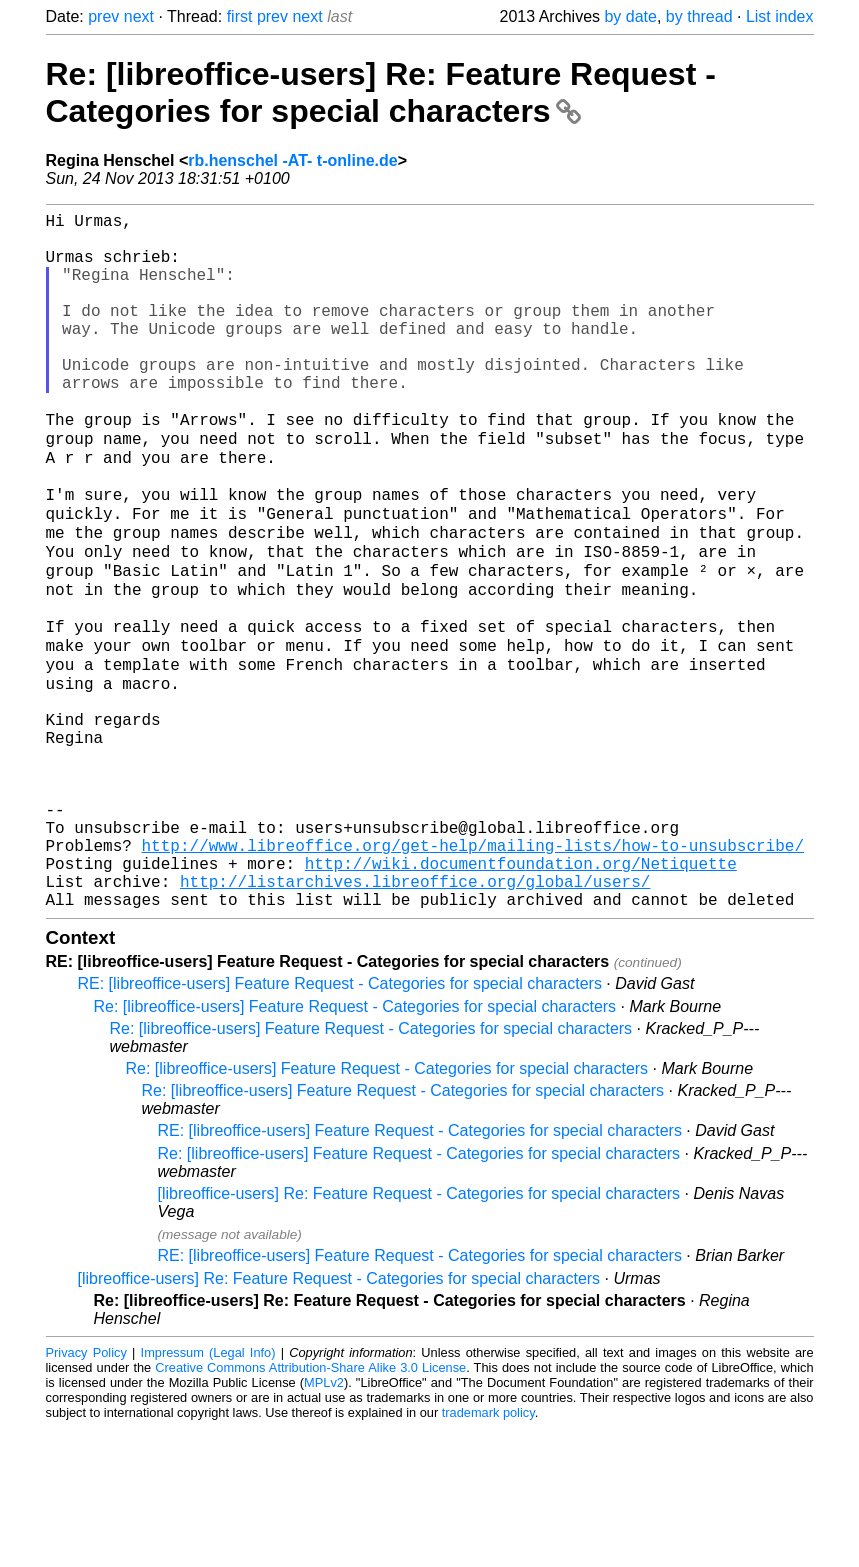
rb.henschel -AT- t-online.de (293, 160)
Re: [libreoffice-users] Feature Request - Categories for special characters (355, 1145)
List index (780, 16)
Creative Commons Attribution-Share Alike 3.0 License (310, 1506)
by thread (699, 16)
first (240, 16)
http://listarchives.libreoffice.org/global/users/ (415, 1016)
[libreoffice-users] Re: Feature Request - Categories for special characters (419, 1332)
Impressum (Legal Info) (208, 1491)
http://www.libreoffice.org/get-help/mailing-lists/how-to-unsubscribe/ (473, 972)
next (139, 16)
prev (103, 16)
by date (630, 16)
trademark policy (488, 1551)
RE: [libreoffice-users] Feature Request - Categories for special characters (340, 1122)
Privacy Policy (86, 1491)
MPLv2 (324, 1521)
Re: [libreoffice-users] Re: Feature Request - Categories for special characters (381, 92)
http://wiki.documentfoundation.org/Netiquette (521, 994)
